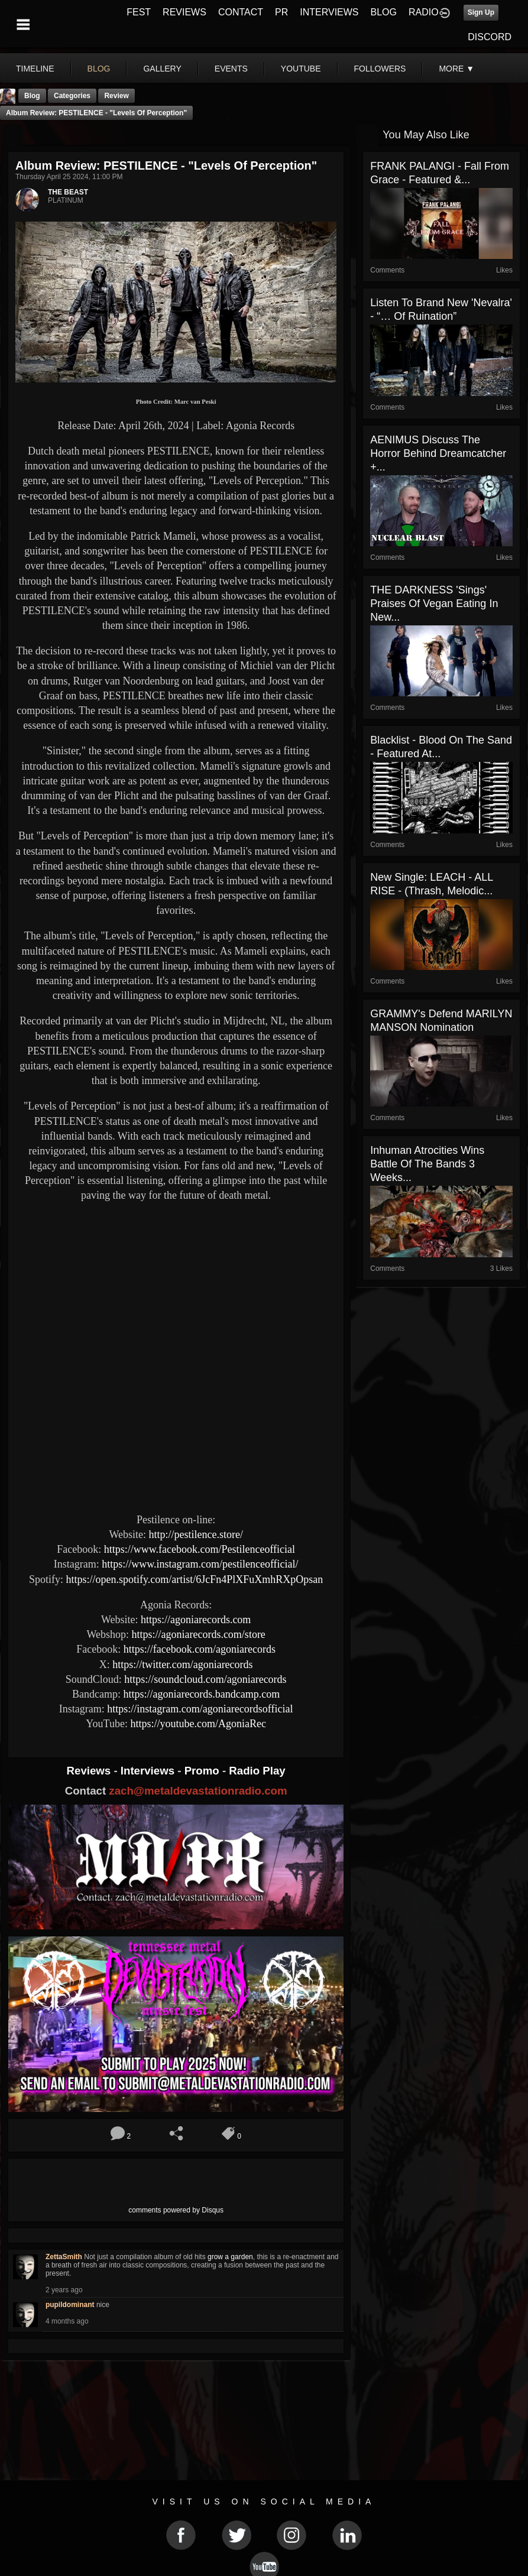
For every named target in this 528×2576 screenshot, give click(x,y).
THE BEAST (68, 192)
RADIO (424, 12)
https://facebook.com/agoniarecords (200, 1649)
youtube (301, 68)
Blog (32, 96)
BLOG (384, 12)
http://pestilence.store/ (195, 1534)
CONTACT (240, 12)
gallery (162, 68)
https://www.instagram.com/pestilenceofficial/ (200, 1564)
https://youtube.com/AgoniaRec (197, 1724)
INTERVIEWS (329, 12)
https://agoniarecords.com (196, 1620)
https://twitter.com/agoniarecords (182, 1664)
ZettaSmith (64, 2257)
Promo (203, 1770)
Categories (72, 96)
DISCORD (489, 37)
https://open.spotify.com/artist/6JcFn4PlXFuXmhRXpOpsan (194, 1579)
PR (281, 12)
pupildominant (70, 2305)
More (456, 68)
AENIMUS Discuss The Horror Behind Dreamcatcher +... (438, 453)
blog (99, 68)
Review (116, 96)
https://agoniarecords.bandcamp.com (201, 1694)
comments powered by (175, 2210)
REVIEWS (184, 12)
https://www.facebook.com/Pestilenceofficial (199, 1549)
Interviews (149, 1770)
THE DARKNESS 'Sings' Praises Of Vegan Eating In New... (434, 603)
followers (380, 68)
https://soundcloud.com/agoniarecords (205, 1679)
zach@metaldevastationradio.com (198, 1791)
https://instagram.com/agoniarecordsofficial (200, 1709)
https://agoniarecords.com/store (198, 1634)
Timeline (35, 68)
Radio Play (257, 1770)
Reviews (90, 1770)
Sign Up (481, 12)
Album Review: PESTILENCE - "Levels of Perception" (96, 113)
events (231, 68)
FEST (139, 12)
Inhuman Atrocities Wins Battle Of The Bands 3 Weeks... (427, 1163)
